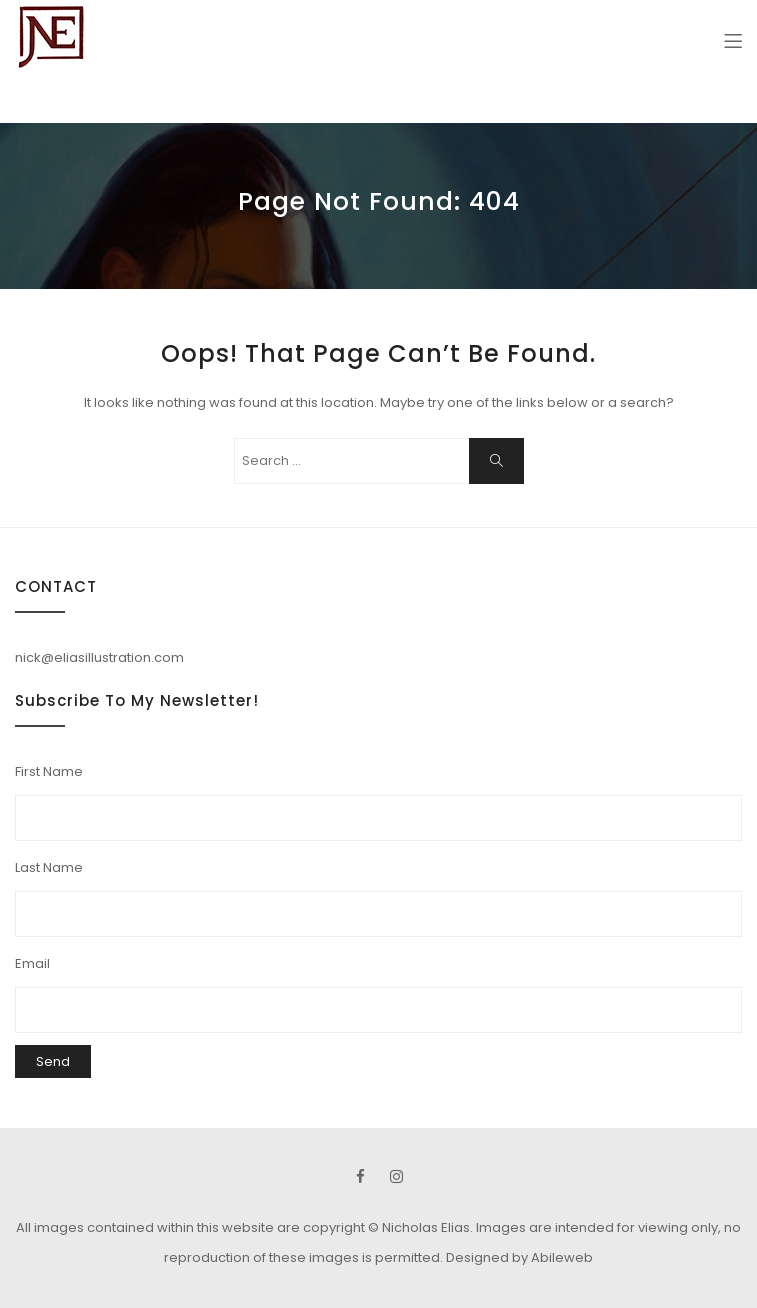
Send (53, 1061)
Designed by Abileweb (519, 1257)
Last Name (49, 867)
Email (32, 963)
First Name (49, 771)
